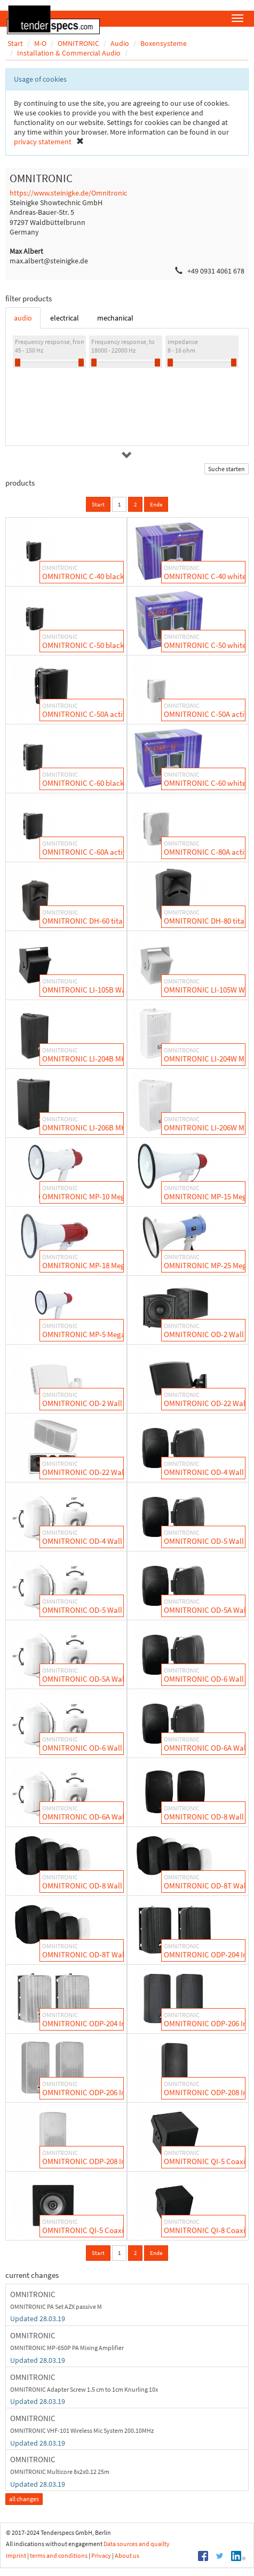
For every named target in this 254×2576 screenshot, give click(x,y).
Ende (156, 504)
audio (23, 318)
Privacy (101, 2555)
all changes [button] (24, 2499)
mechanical (115, 318)
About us (127, 2555)
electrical (64, 318)
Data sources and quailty (137, 2544)
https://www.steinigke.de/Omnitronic (68, 193)
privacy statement (43, 141)
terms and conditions (59, 2555)
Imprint (16, 2555)
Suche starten (226, 469)
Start (98, 504)
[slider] (17, 362)
